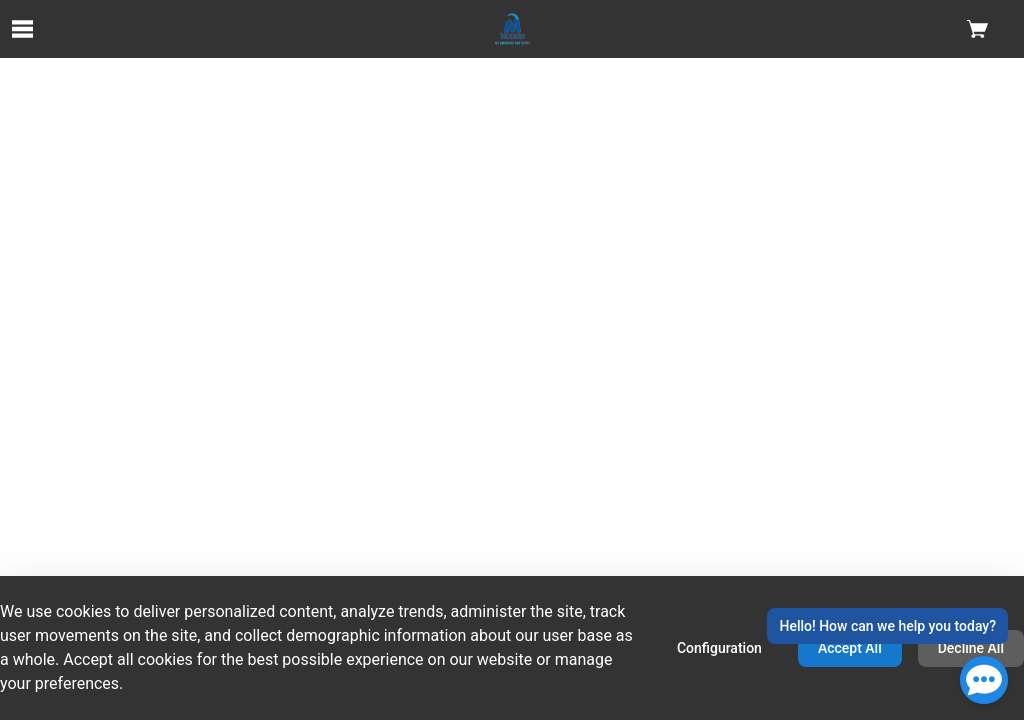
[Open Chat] (984, 680)
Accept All (850, 648)
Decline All (971, 648)
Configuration (719, 648)
